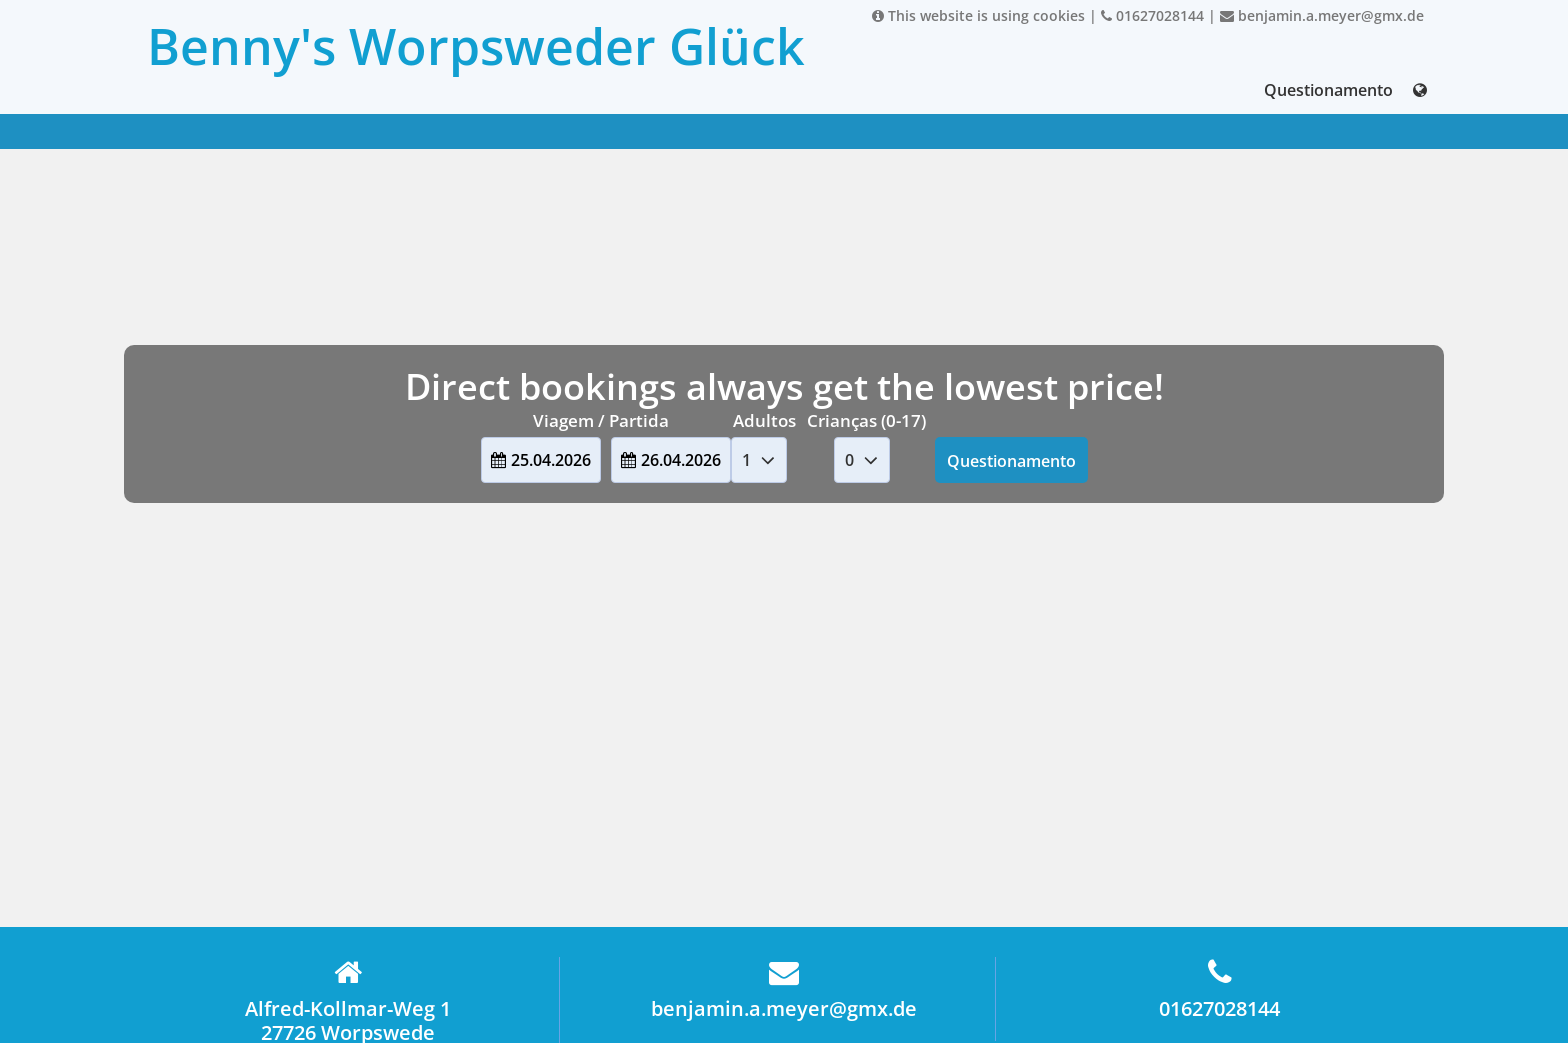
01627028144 (1152, 15)
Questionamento (1328, 90)
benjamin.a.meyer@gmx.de (1322, 15)
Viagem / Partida (601, 420)
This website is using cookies (978, 15)
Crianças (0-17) (866, 420)
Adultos (764, 420)
